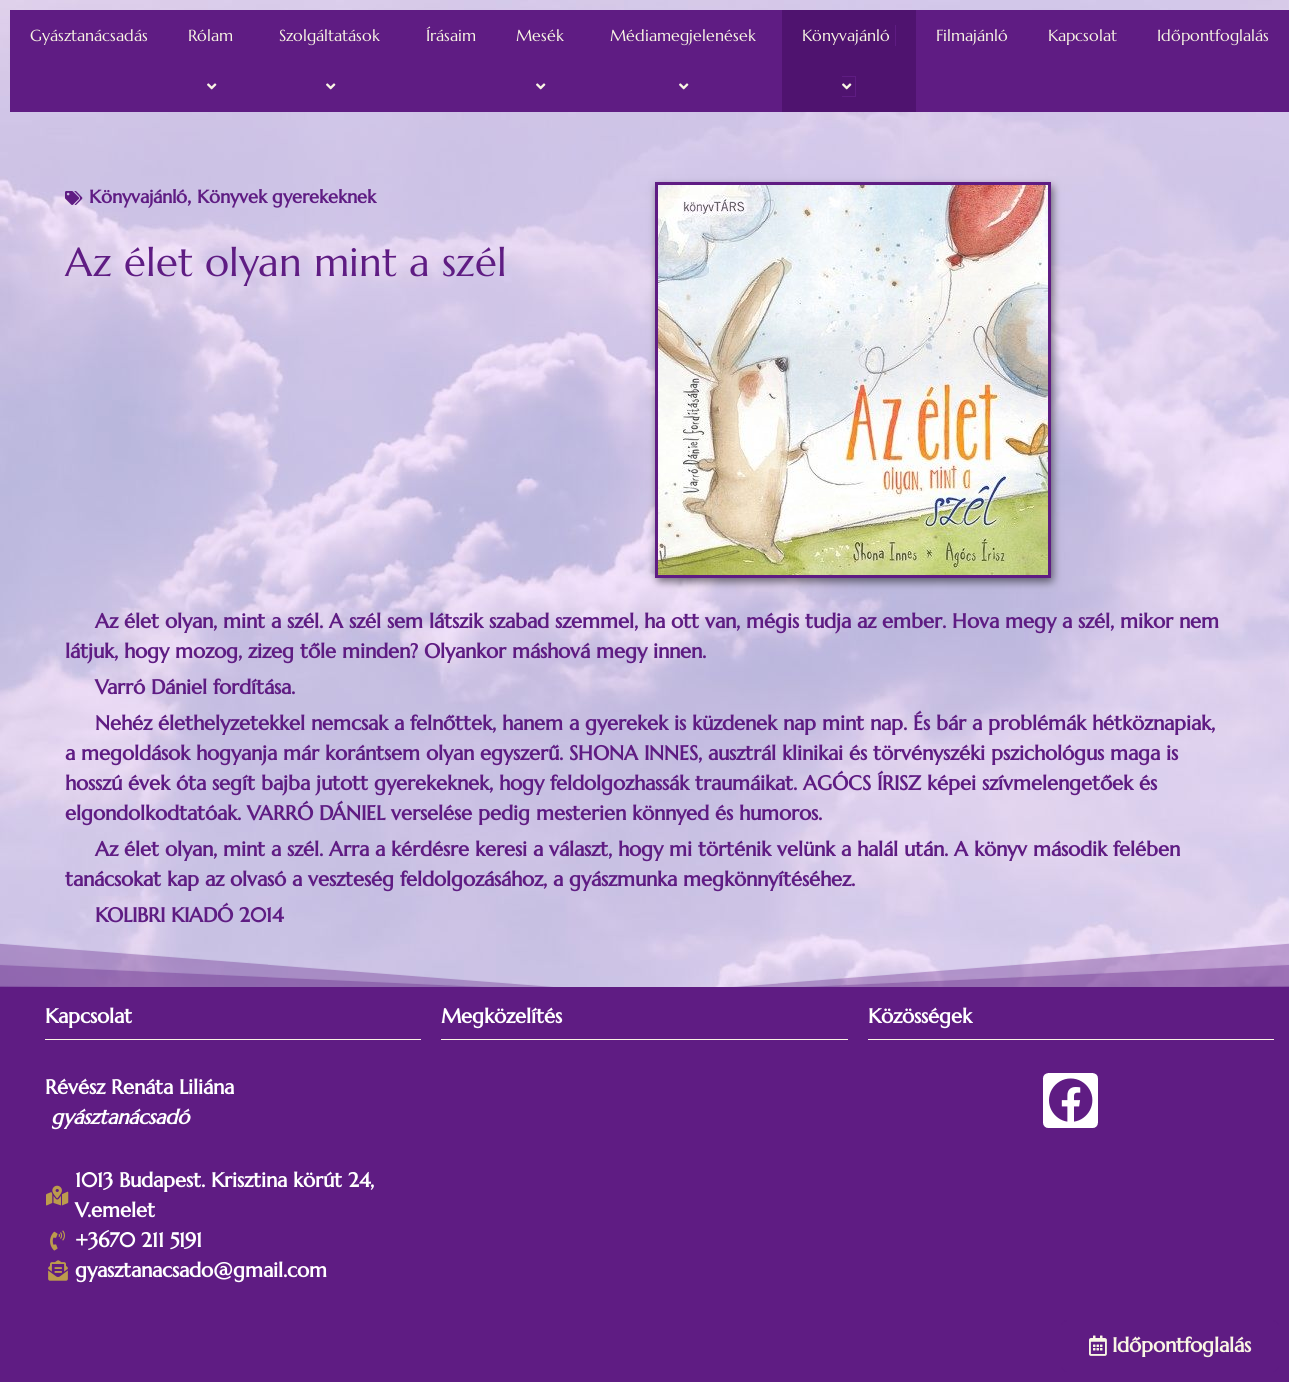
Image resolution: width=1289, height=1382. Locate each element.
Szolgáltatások (332, 61)
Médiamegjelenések (686, 61)
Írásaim (451, 35)
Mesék (543, 61)
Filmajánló (972, 35)
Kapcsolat (1082, 35)
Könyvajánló (849, 61)
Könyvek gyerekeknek (286, 196)
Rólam (213, 61)
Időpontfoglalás (1213, 35)
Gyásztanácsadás (89, 35)
